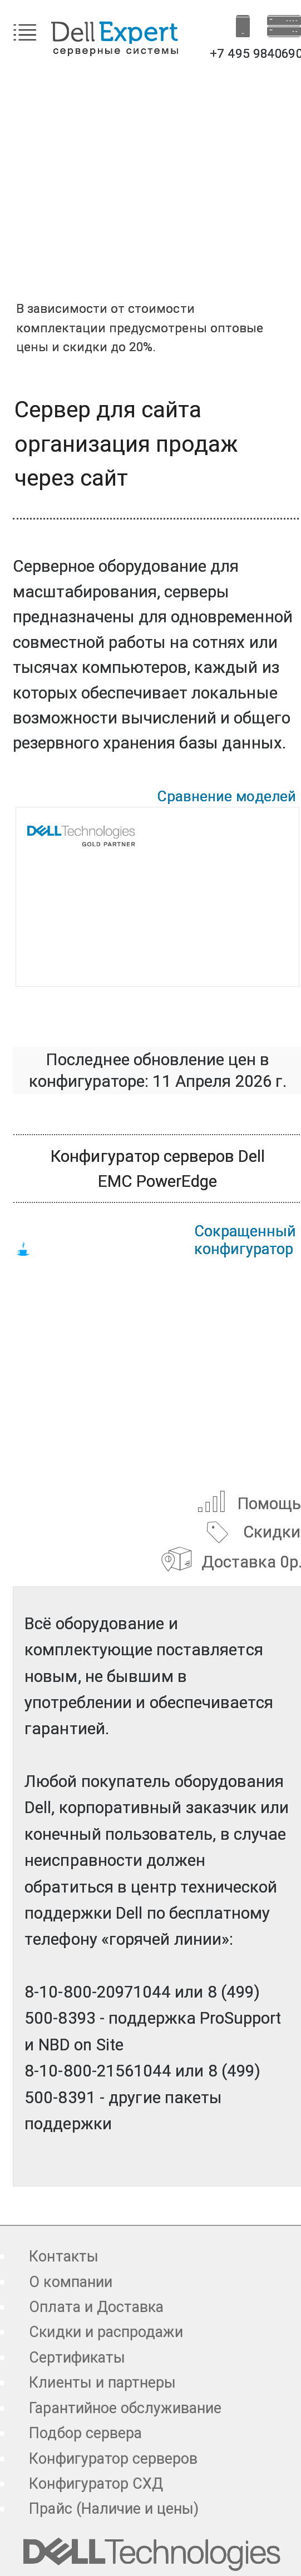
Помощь (248, 1501)
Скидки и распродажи (106, 2332)
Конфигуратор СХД (96, 2484)
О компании (70, 2282)
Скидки (251, 1530)
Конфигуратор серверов (113, 2459)
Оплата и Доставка (96, 2307)
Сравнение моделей (226, 796)
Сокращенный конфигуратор (245, 1240)
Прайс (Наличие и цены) (114, 2509)
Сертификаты (77, 2358)
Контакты (63, 2256)
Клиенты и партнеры (102, 2383)
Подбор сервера (85, 2433)
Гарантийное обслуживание (125, 2408)
